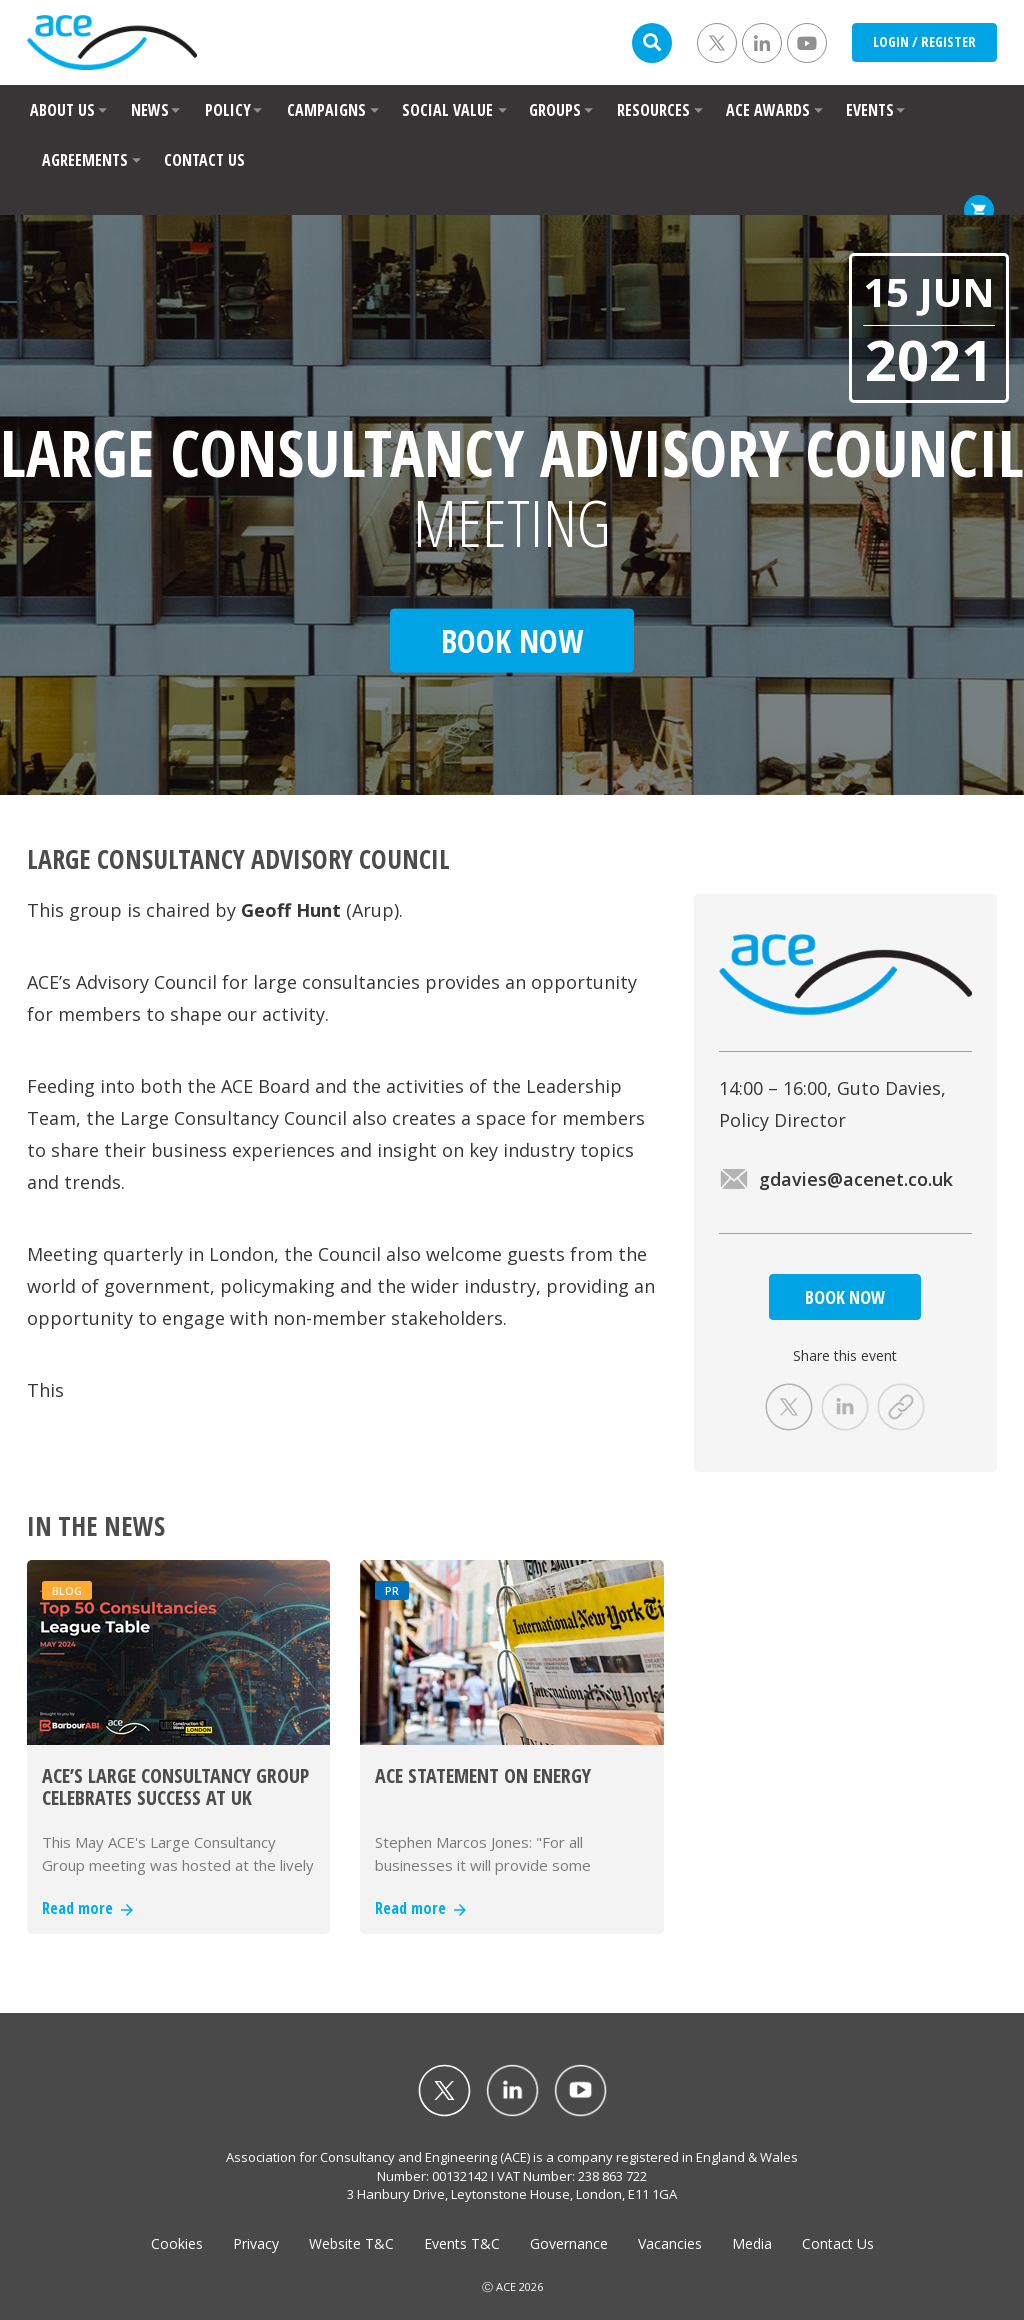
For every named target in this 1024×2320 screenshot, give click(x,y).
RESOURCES (653, 110)
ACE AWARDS (768, 110)
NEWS (150, 110)
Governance (569, 2243)
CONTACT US (204, 160)
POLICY (228, 110)
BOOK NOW (845, 1297)
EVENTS (870, 110)
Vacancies (670, 2243)
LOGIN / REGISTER (924, 41)
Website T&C (351, 2243)
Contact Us (838, 2243)
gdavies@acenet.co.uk (836, 1179)
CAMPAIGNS (326, 110)
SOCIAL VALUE (447, 110)
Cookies (177, 2243)
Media (752, 2243)
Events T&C (462, 2243)
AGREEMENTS (85, 160)
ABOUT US (62, 110)
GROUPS (555, 110)
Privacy (256, 2243)
